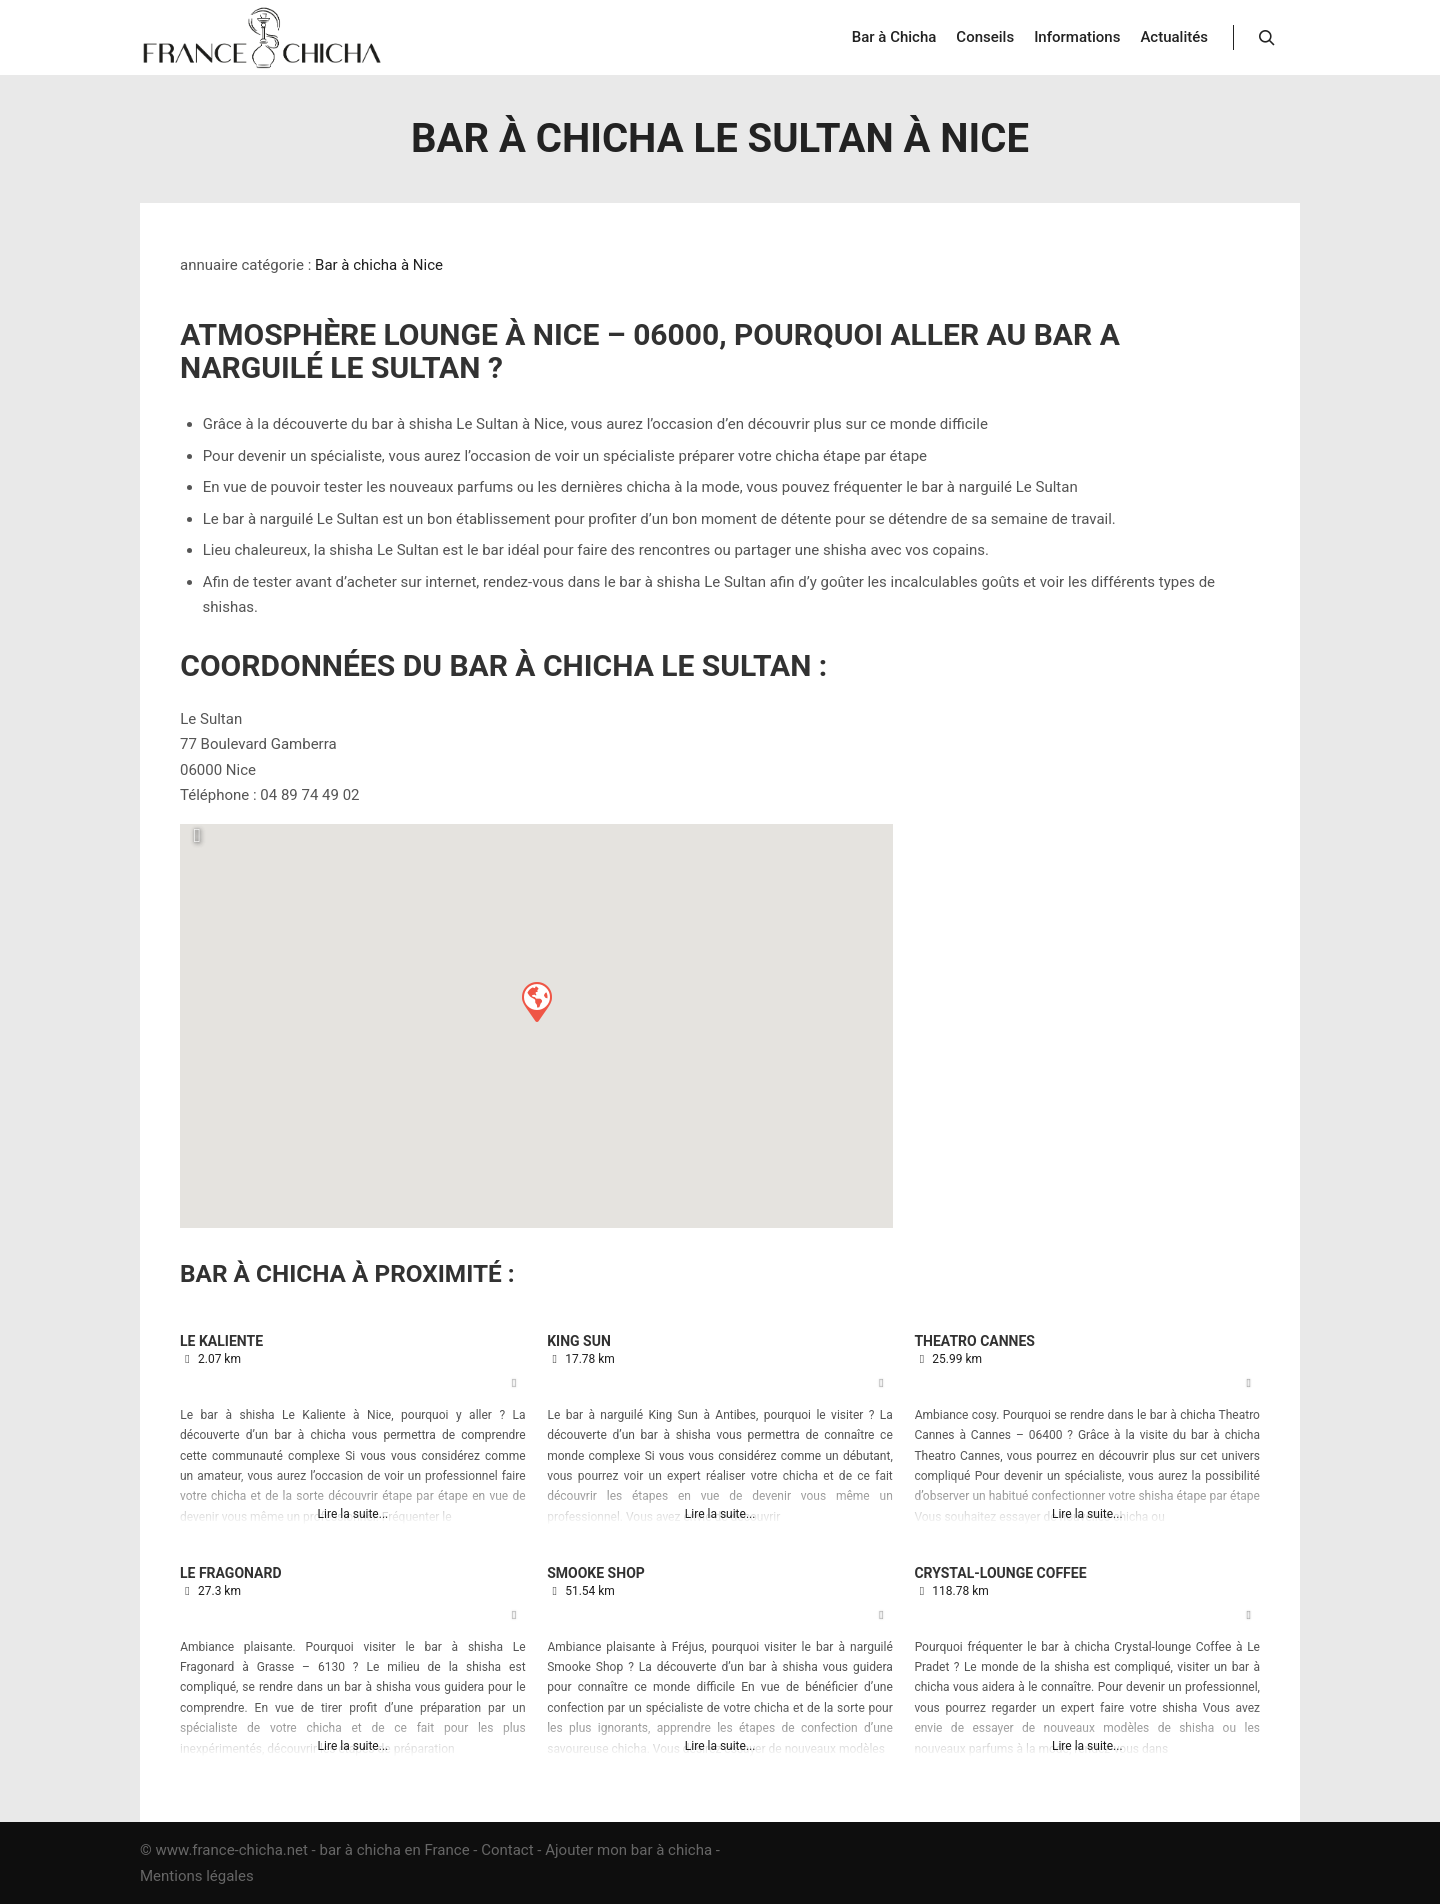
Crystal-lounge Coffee (1000, 1573)
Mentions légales (197, 1876)
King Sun (579, 1341)
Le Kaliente (221, 1341)
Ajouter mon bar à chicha (628, 1850)
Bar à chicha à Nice (379, 265)
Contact (507, 1850)
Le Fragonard (231, 1573)
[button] (536, 1001)
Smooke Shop (596, 1573)
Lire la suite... (353, 1514)
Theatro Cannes (974, 1341)
